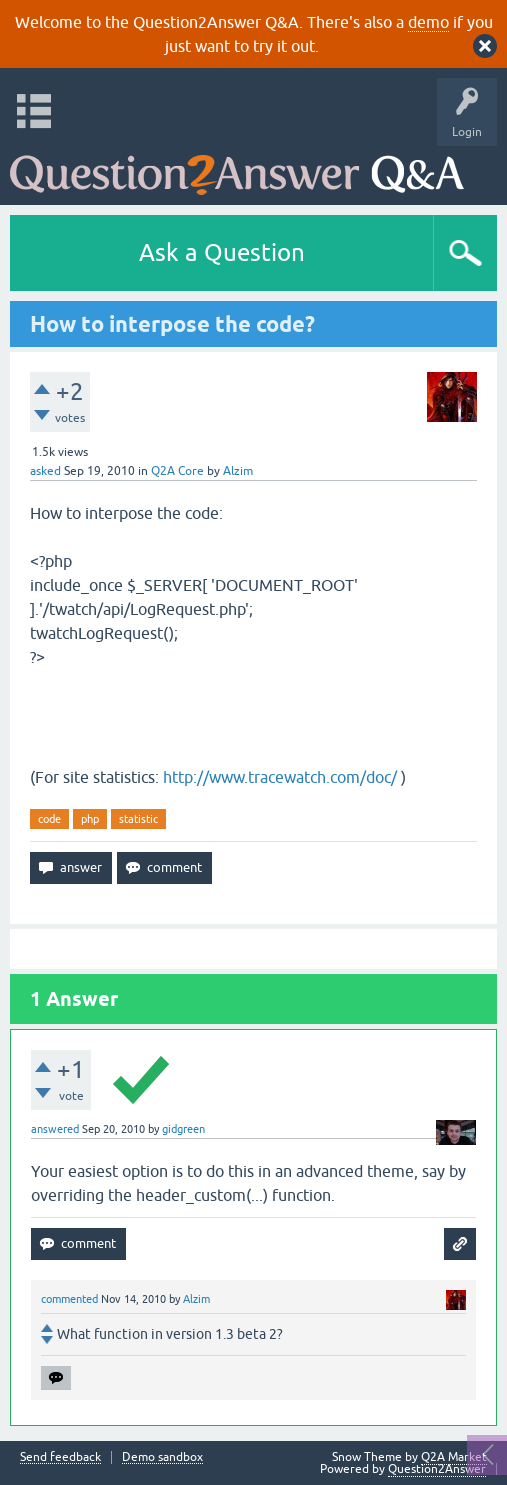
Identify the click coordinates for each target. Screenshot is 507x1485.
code (49, 819)
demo (428, 22)
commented (69, 1299)
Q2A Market (454, 1457)
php (90, 819)
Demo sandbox (162, 1457)
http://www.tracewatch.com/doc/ (280, 777)
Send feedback (60, 1457)
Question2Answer (437, 1469)
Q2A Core (177, 471)
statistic (138, 819)
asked (45, 471)
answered (55, 1129)
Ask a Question (222, 252)
